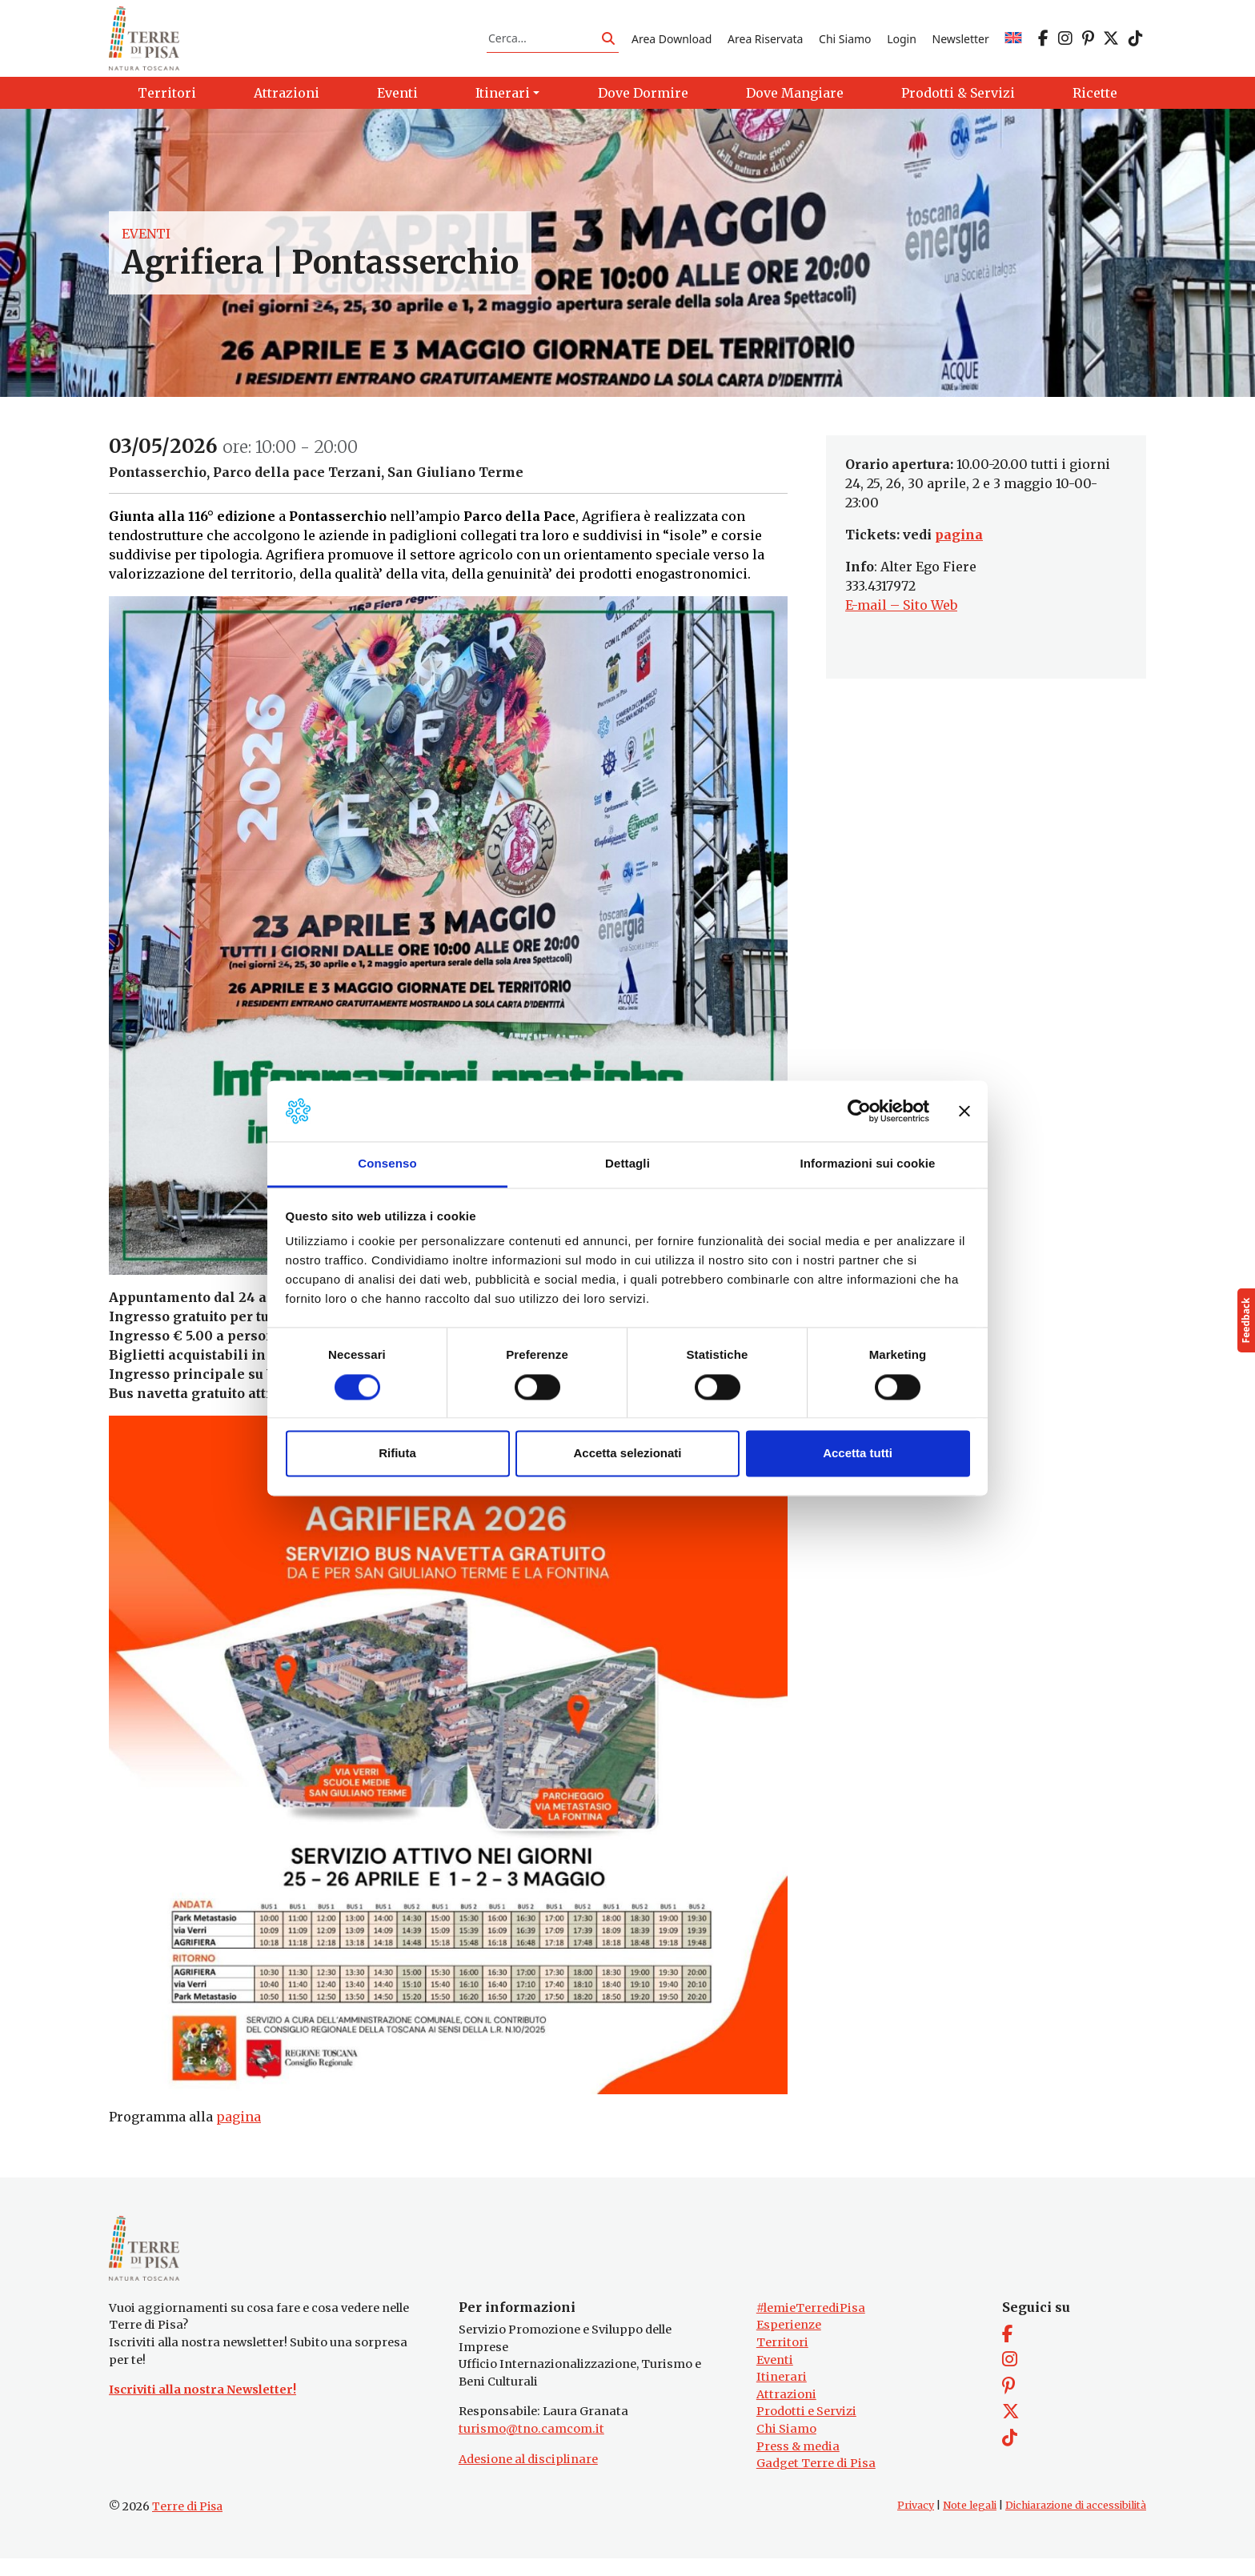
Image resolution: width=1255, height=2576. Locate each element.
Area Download (672, 42)
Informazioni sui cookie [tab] (868, 1164)
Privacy (915, 2523)
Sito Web (930, 615)
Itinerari (781, 2394)
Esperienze (788, 2343)
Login (901, 42)
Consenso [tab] (387, 1164)
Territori (782, 2360)
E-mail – (874, 615)
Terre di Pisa (187, 2524)
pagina (238, 2126)
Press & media (798, 2464)
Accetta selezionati (627, 1453)
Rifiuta (397, 1453)
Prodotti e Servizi (806, 2429)
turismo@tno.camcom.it (531, 2446)
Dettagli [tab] (627, 1164)
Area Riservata (765, 42)
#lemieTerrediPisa (810, 2325)
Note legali (969, 2523)
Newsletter (960, 42)
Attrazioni (786, 2412)
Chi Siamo (845, 42)
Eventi (146, 243)
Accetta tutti (857, 1453)
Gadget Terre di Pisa (816, 2481)
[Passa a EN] (1013, 42)
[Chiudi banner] (964, 1110)
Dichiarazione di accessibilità (1075, 2523)
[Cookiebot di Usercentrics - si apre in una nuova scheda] (859, 1111)
